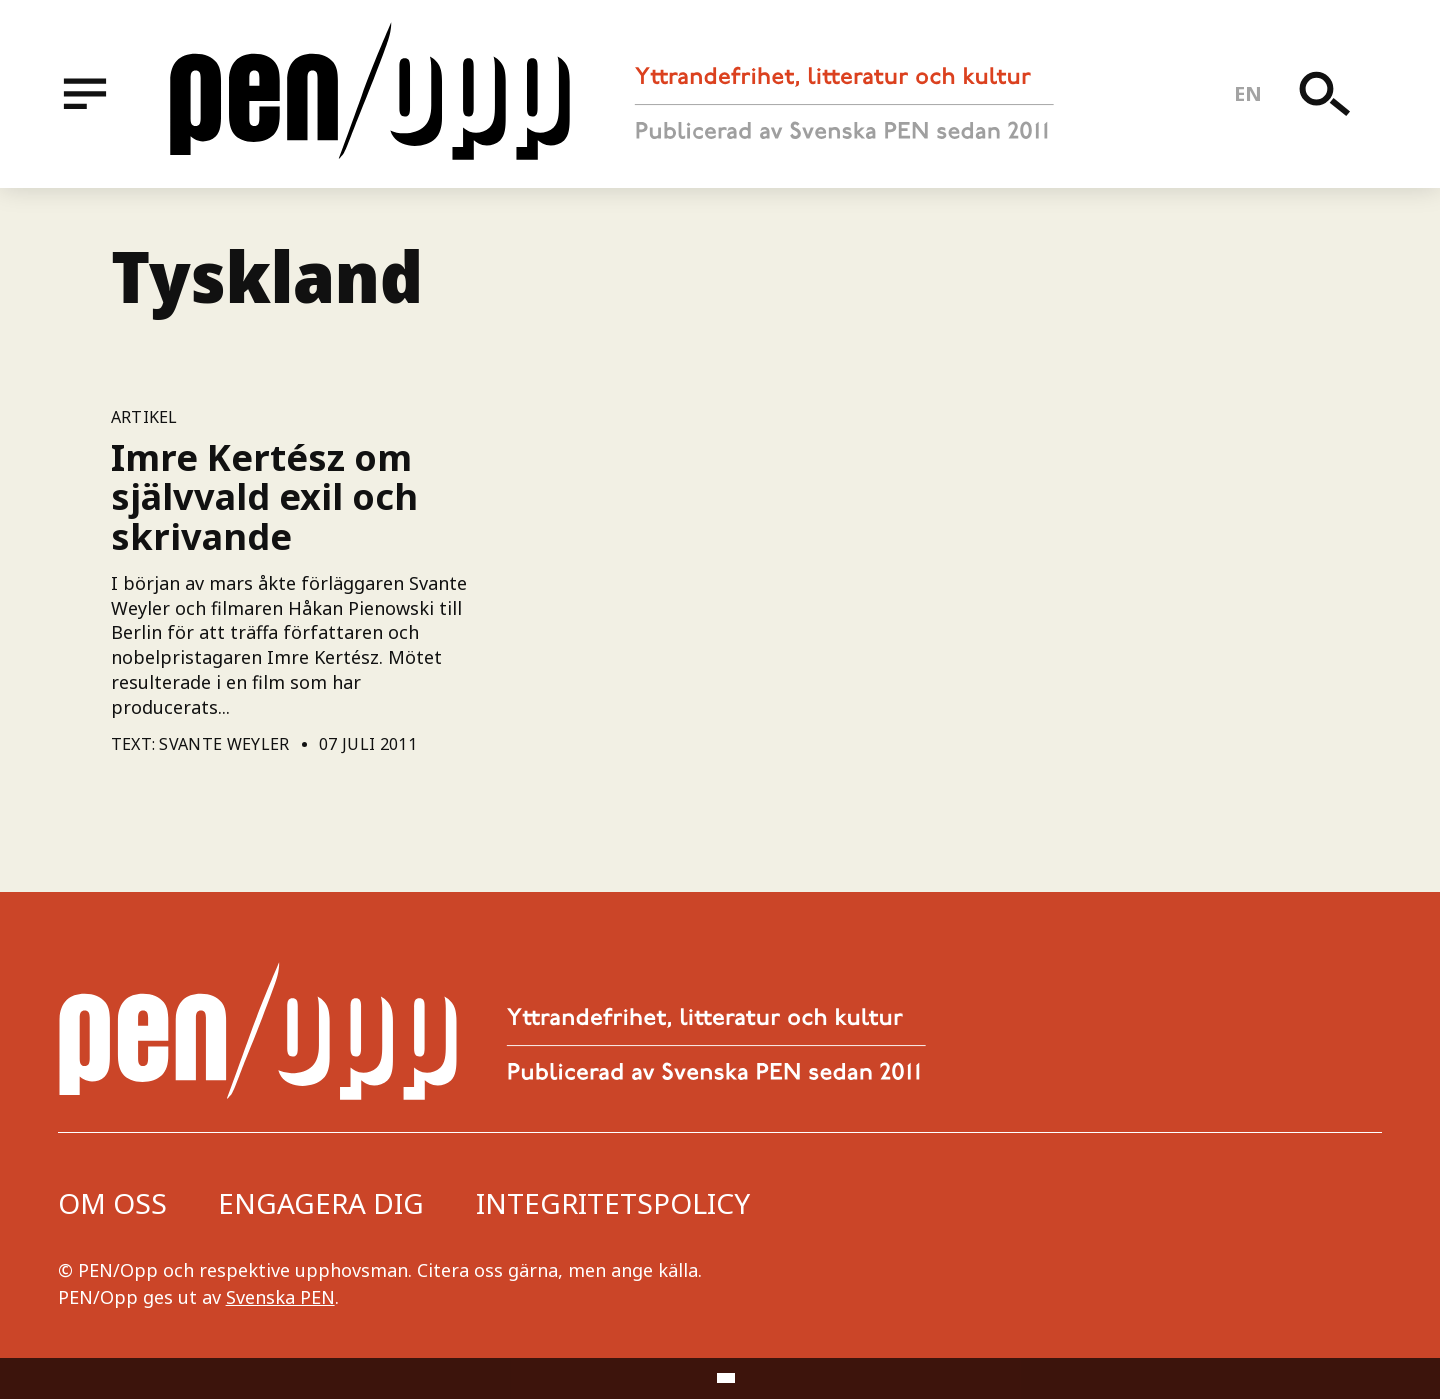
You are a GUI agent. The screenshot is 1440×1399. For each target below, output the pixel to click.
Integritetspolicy (613, 1203)
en (1248, 93)
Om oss (112, 1203)
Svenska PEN (280, 1297)
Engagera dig (321, 1203)
